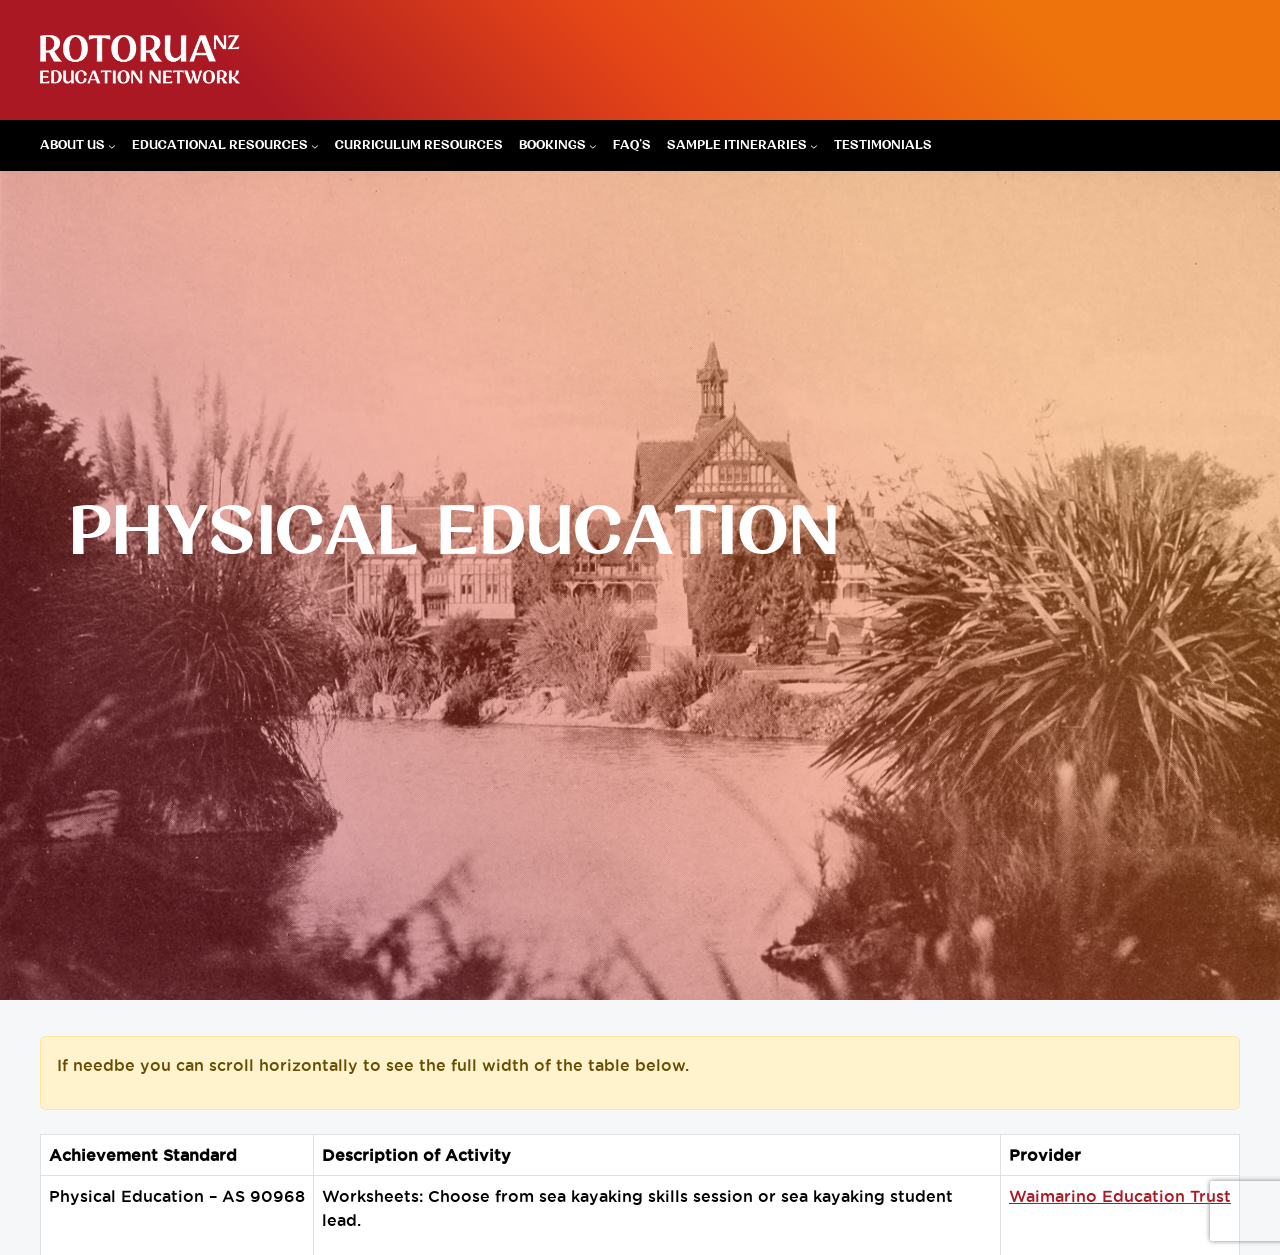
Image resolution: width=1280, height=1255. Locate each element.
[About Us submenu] (112, 146)
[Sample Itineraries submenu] (814, 146)
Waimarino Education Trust (1120, 1196)
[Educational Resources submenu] (315, 146)
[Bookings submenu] (593, 146)
